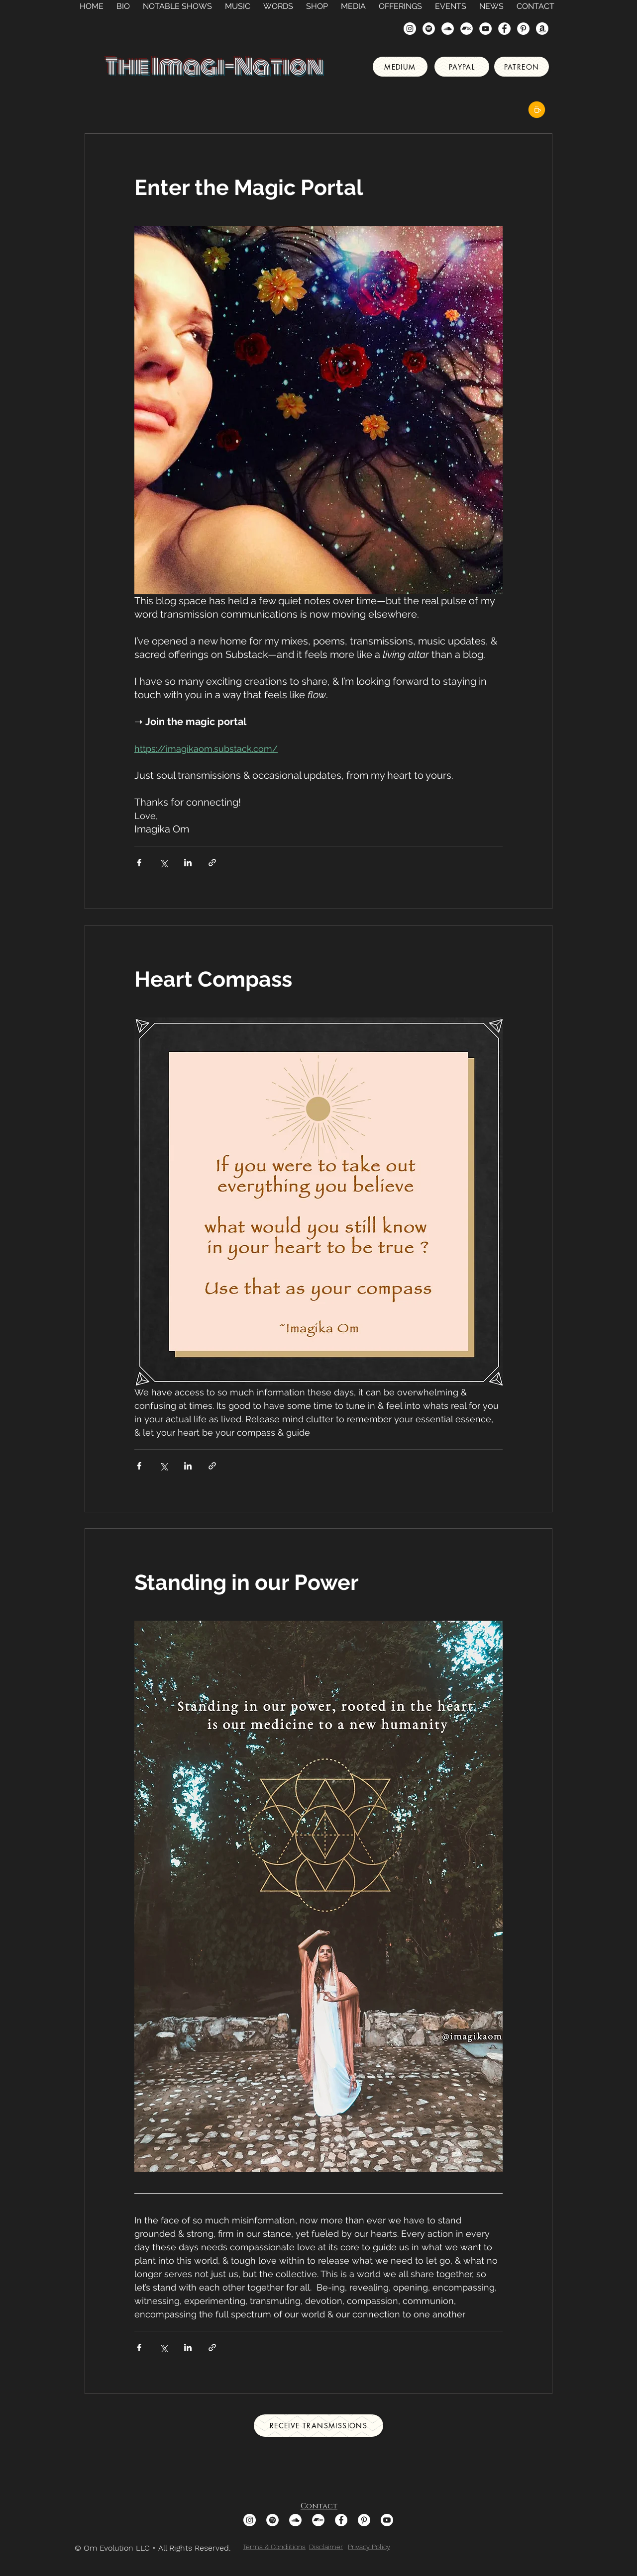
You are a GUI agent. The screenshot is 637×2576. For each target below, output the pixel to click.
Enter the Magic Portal (248, 187)
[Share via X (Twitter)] (163, 862)
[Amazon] (542, 28)
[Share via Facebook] (139, 862)
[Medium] (400, 67)
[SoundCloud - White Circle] (447, 28)
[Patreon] (521, 67)
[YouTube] (485, 28)
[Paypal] (461, 67)
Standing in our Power (246, 1582)
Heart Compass (213, 979)
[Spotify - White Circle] (429, 28)
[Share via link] (212, 862)
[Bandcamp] (466, 28)
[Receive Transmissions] (318, 2425)
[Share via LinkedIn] (188, 862)
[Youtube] (387, 2520)
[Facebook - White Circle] (504, 28)
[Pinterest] (523, 28)
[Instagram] (410, 28)
